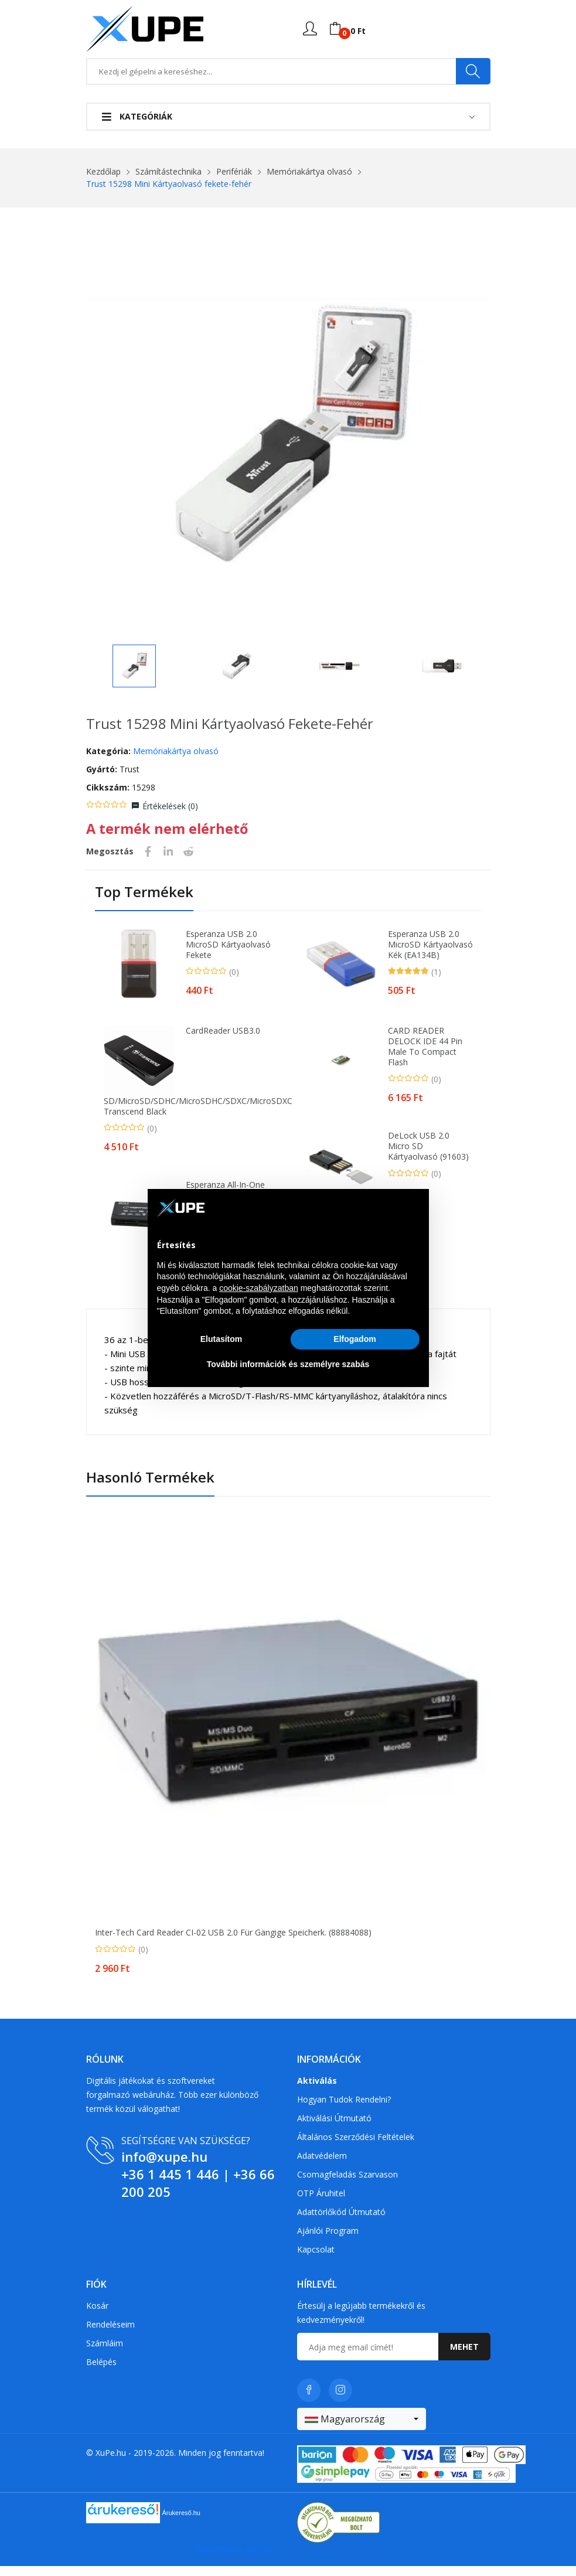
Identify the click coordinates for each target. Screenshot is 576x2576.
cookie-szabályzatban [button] (258, 1288)
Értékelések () (170, 816)
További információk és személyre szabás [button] (288, 1364)
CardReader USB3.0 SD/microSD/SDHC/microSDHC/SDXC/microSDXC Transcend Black (187, 1081)
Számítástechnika (168, 171)
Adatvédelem (322, 2164)
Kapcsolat (316, 2258)
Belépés (101, 2371)
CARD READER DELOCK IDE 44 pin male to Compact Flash (425, 1056)
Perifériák (234, 171)
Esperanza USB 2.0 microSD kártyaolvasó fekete (228, 954)
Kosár (97, 2315)
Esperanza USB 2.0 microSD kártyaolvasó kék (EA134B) (430, 954)
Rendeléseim (110, 2334)
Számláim (104, 2353)
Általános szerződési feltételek (355, 2146)
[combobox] (361, 2429)
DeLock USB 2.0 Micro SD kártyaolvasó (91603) (428, 1156)
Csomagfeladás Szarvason (347, 2183)
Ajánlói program (328, 2240)
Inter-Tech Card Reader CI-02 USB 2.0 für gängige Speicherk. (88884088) (233, 1942)
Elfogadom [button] (354, 1339)
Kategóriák (137, 116)
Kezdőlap (103, 171)
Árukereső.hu (181, 2522)
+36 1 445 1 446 (170, 2183)
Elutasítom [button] (221, 1339)
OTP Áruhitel (321, 2202)
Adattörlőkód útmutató (341, 2221)
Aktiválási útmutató (334, 2127)
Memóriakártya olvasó (309, 171)
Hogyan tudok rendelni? (344, 2108)
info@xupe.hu (164, 2166)
